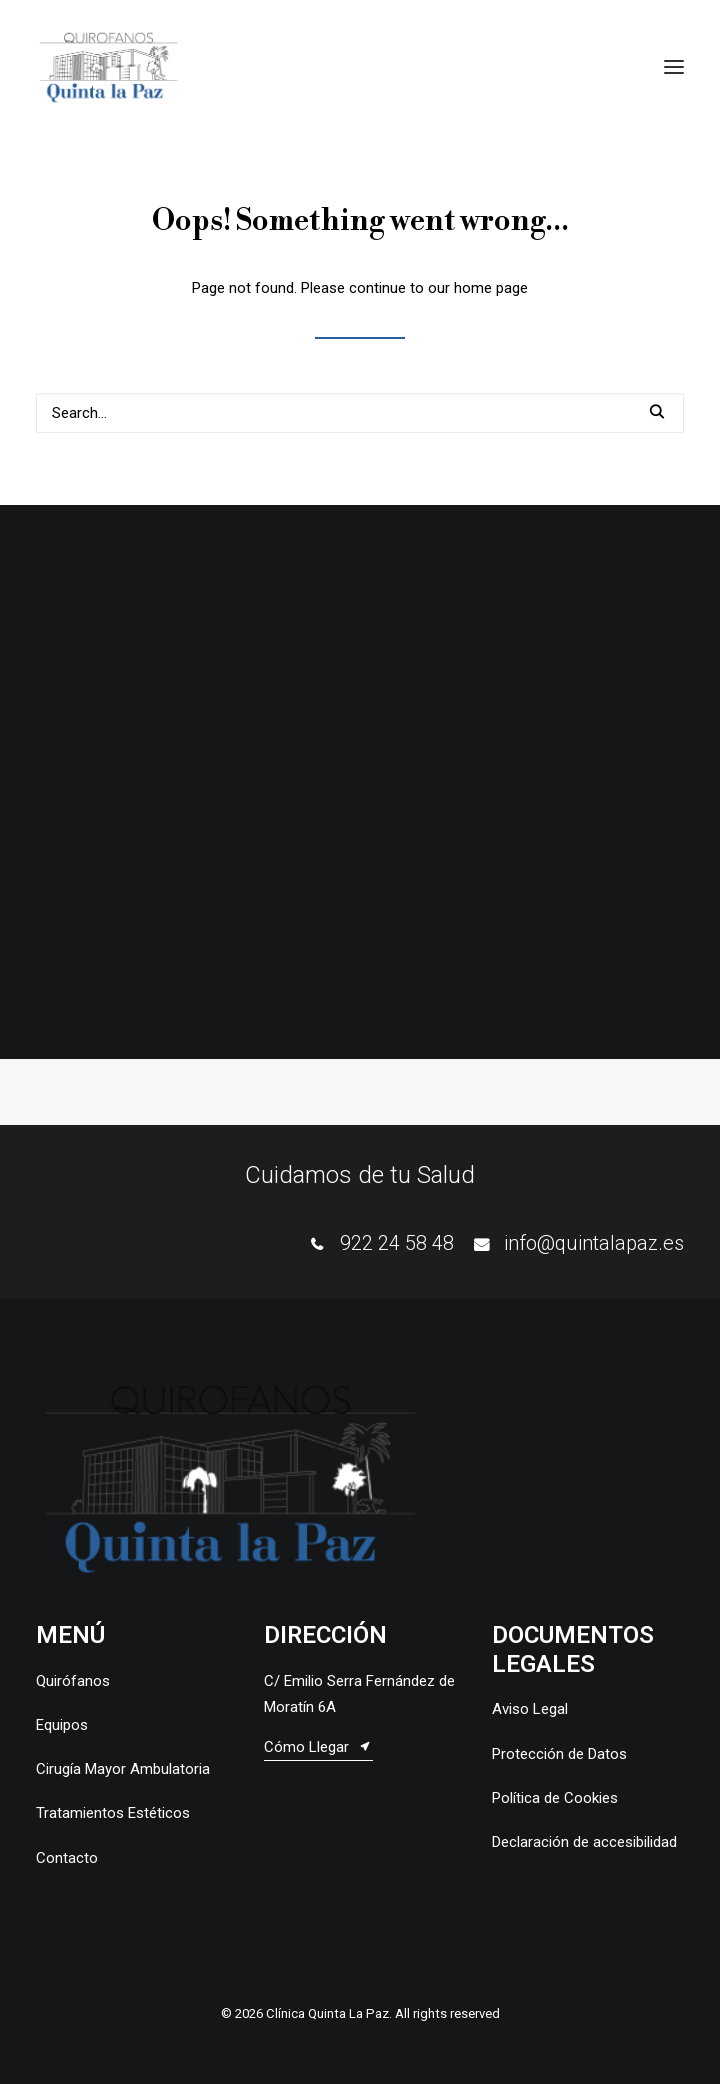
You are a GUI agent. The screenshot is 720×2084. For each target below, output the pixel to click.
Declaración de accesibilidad (584, 1842)
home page (491, 288)
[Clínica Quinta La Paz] (108, 67)
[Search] (360, 413)
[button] (674, 67)
